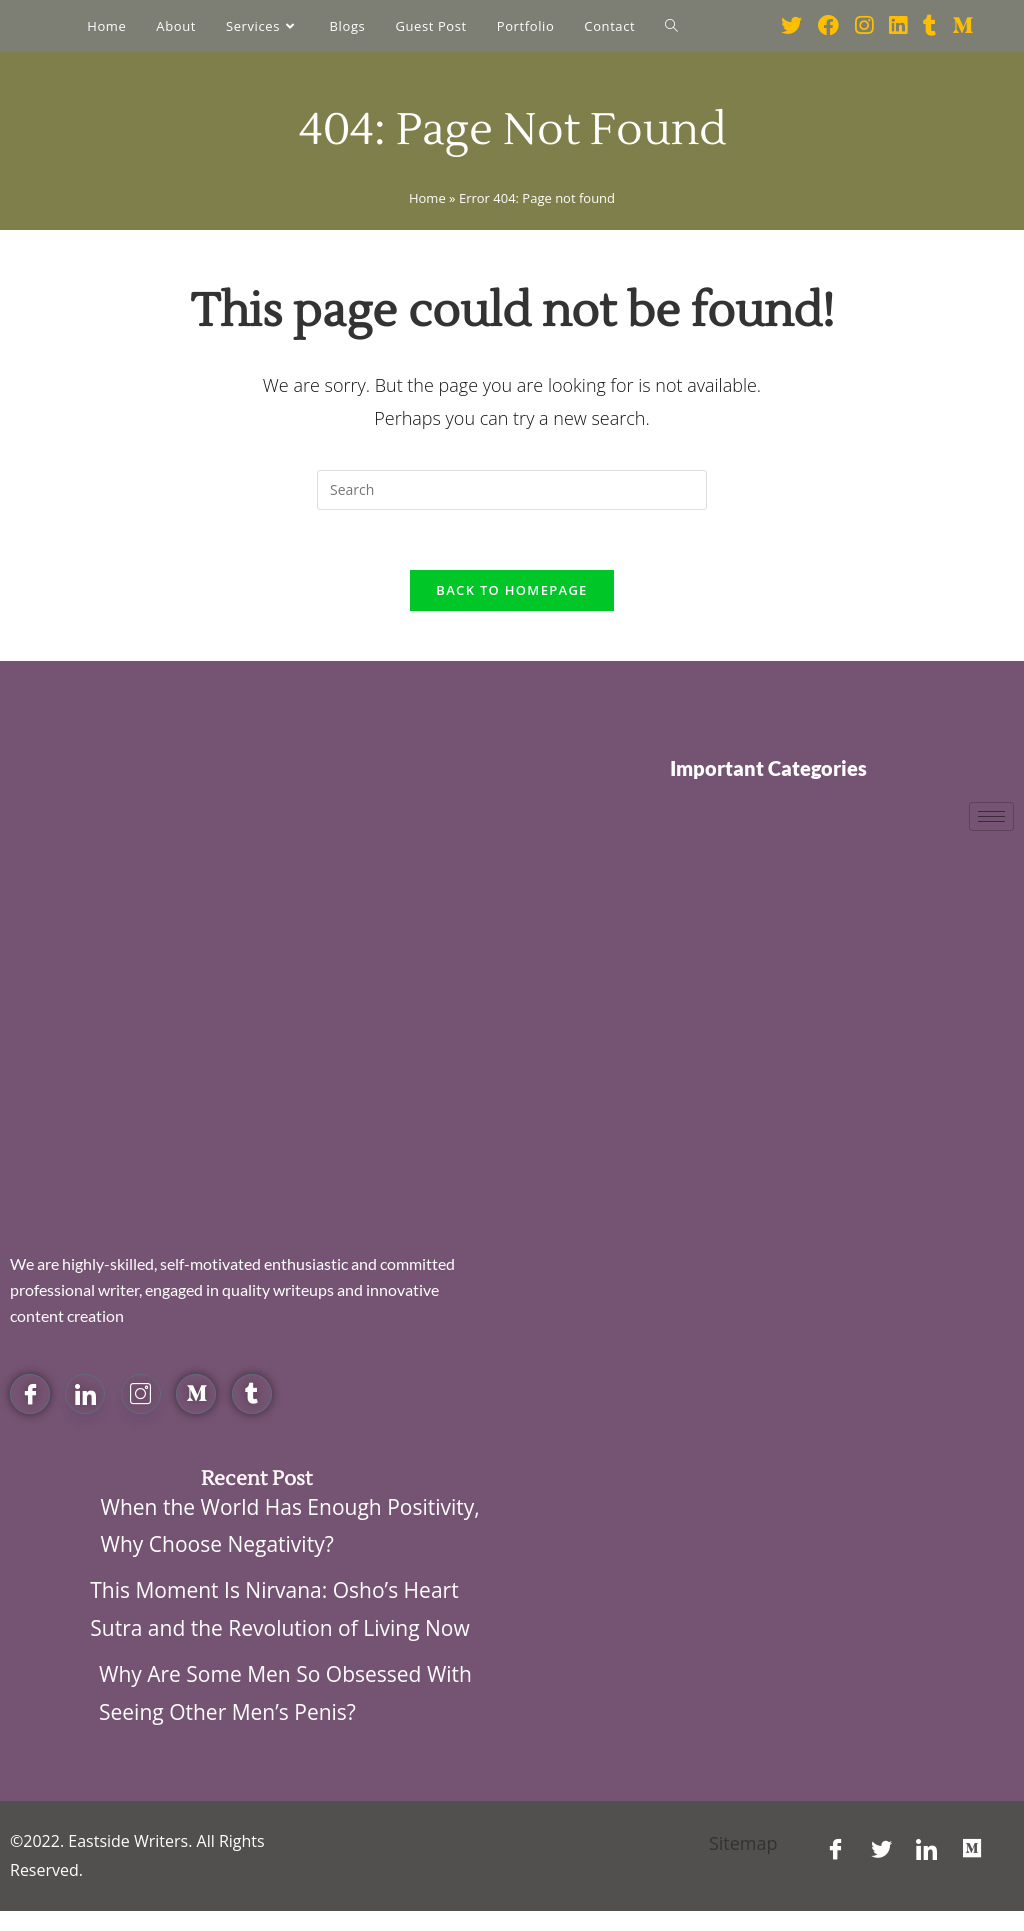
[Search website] (671, 26)
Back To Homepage (511, 590)
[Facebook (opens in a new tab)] (828, 25)
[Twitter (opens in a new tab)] (791, 25)
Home (427, 198)
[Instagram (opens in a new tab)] (864, 25)
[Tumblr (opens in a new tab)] (929, 25)
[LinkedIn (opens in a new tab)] (898, 25)
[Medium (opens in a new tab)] (962, 25)
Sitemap (743, 1843)
